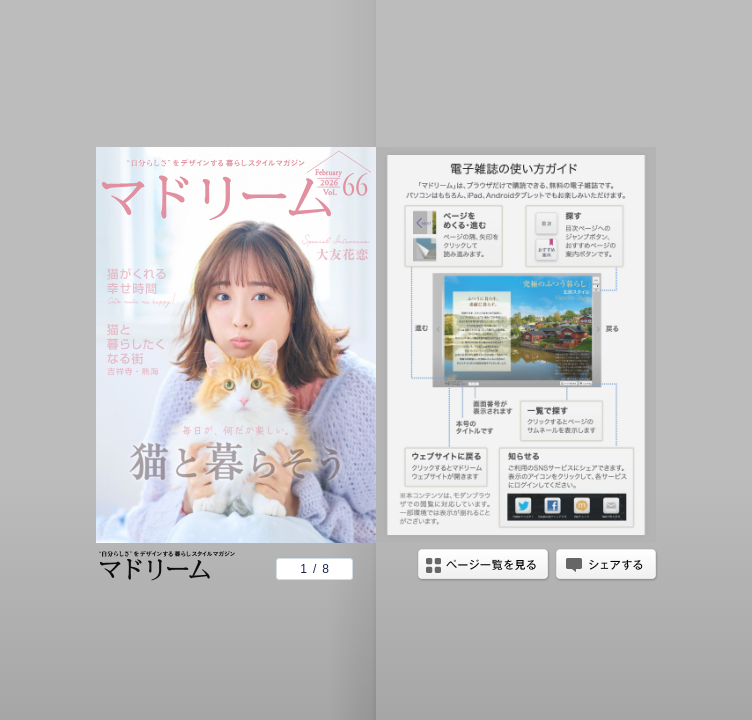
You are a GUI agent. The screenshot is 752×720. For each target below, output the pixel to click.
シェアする (606, 566)
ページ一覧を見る (483, 566)
